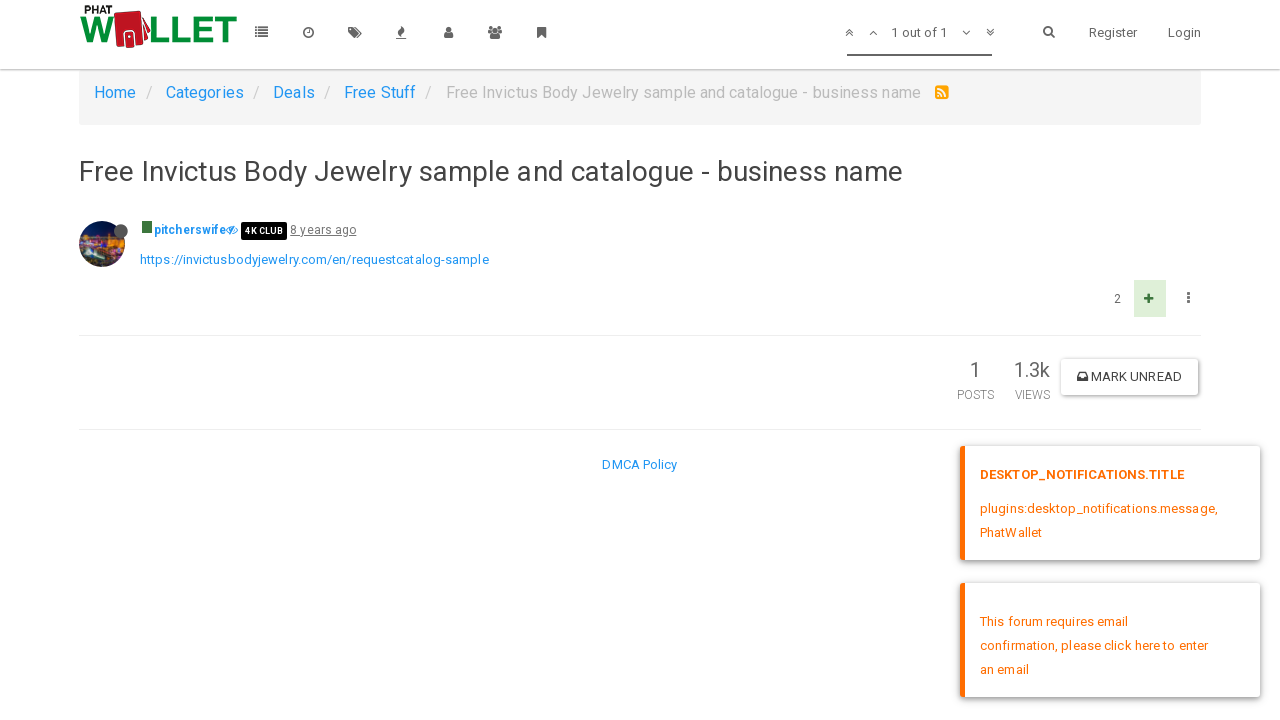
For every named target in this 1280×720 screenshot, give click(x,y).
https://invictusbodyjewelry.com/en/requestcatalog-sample (314, 259)
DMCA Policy (639, 464)
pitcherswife (190, 230)
